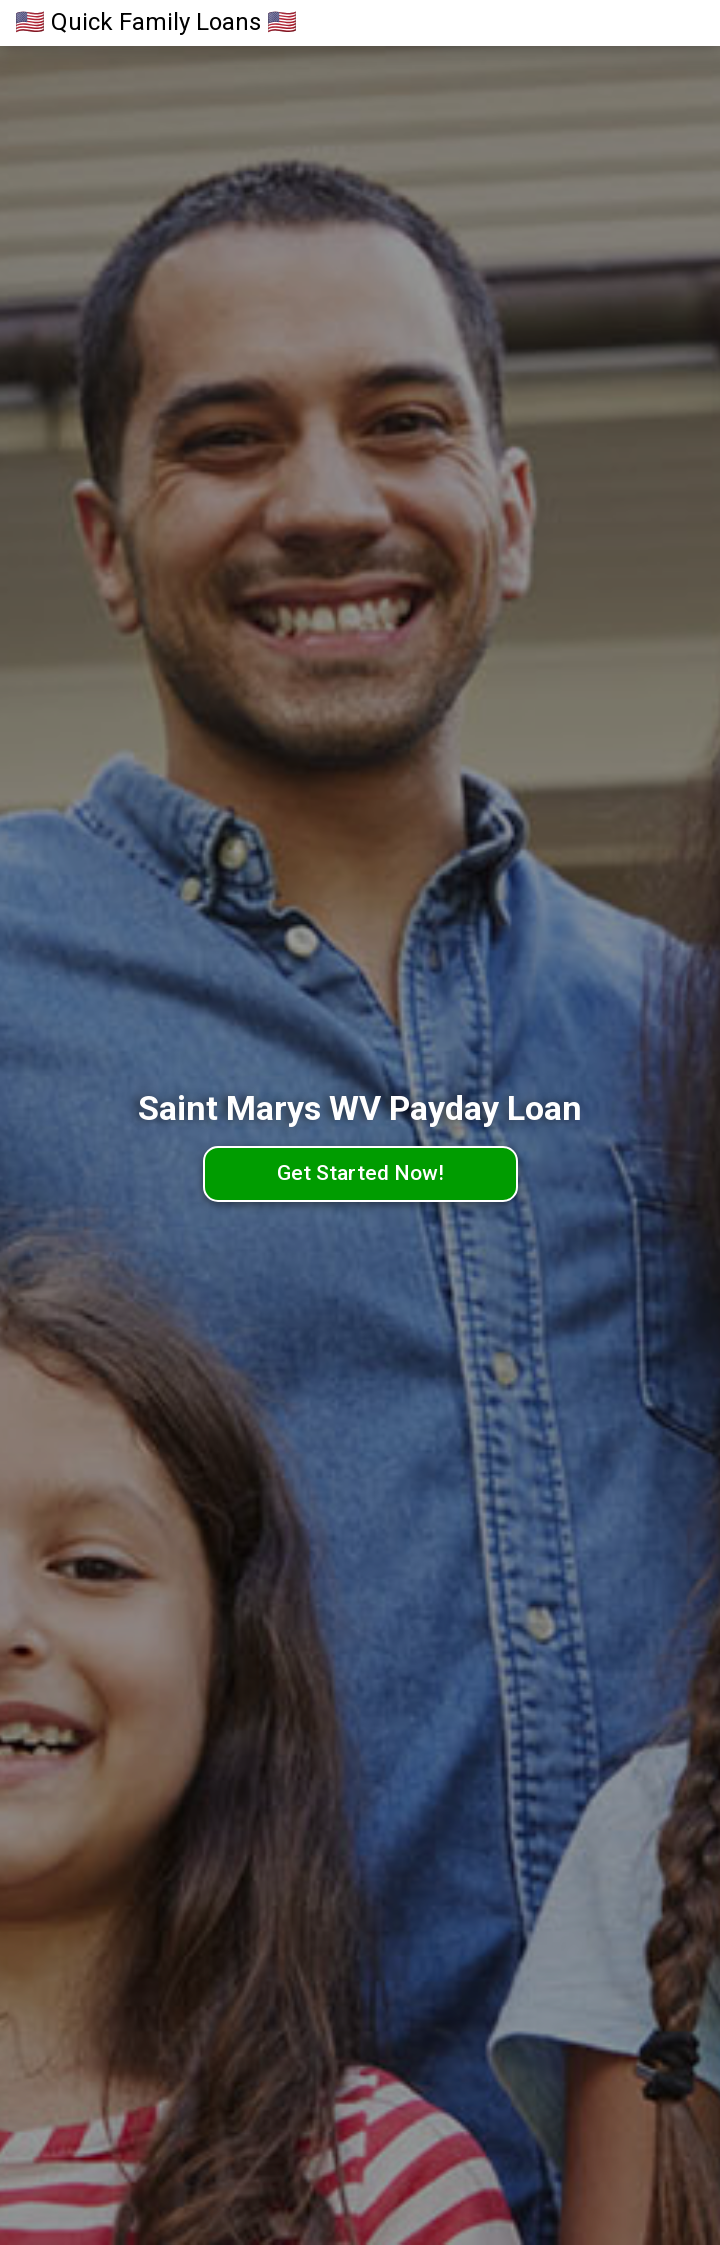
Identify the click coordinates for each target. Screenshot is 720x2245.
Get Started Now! (360, 1173)
